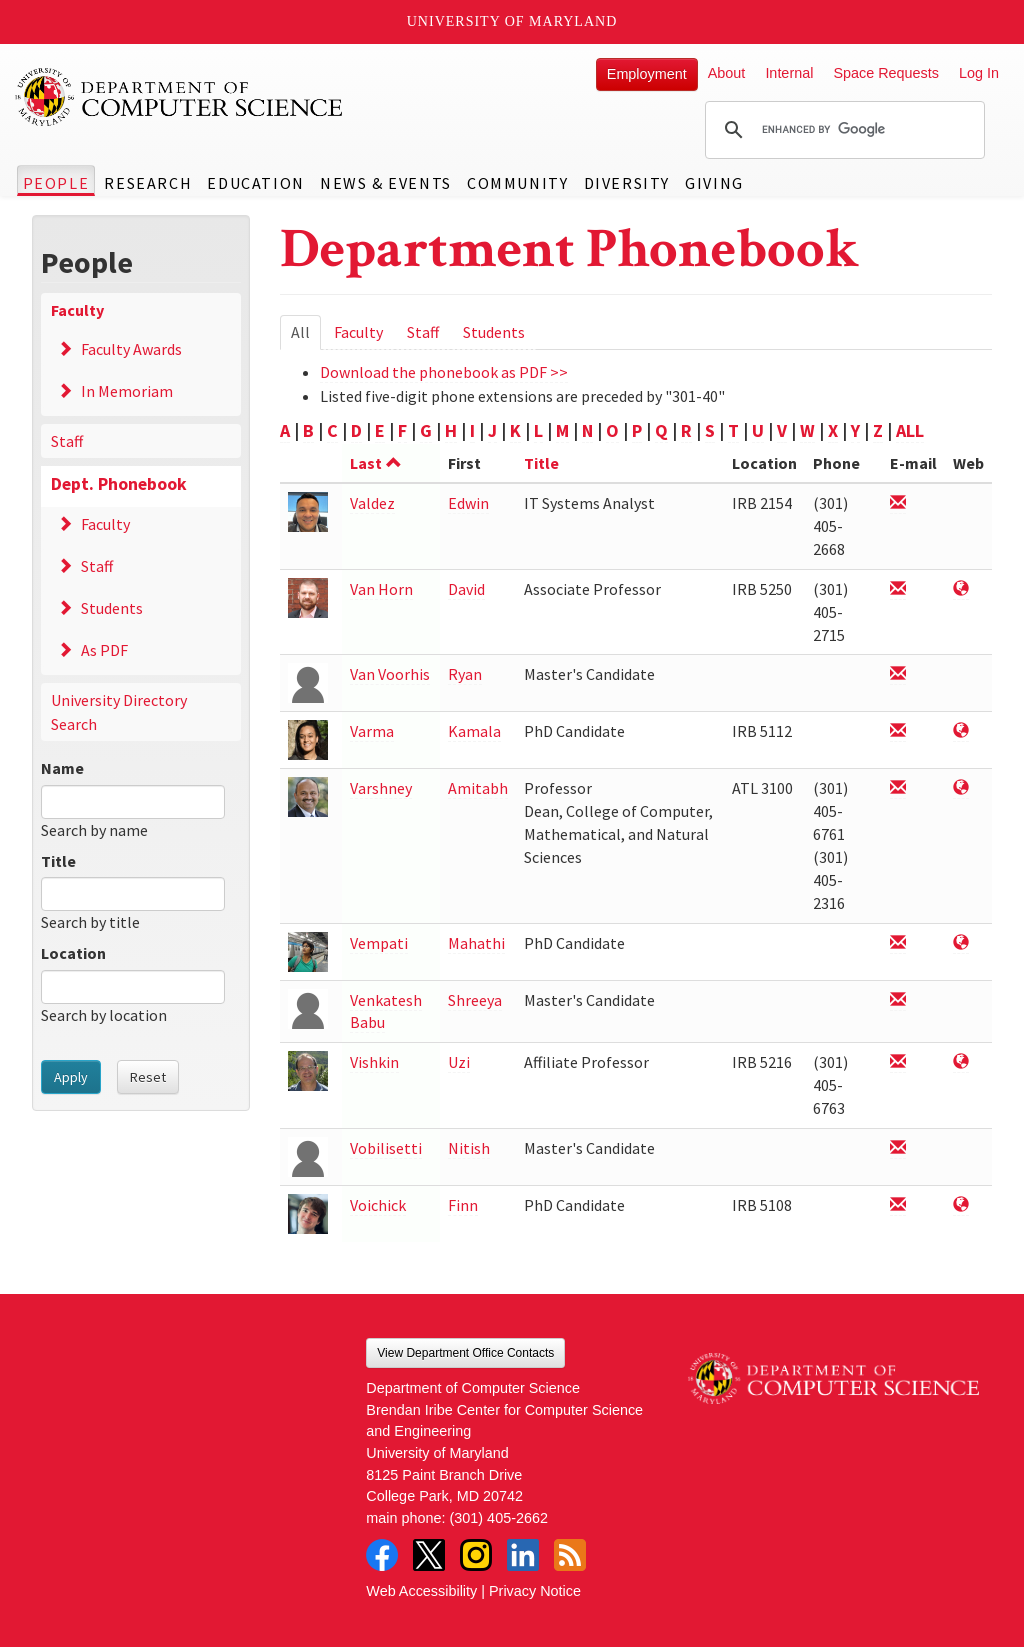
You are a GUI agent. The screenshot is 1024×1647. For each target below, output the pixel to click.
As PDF (104, 650)
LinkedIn (523, 1555)
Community (517, 183)
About (727, 73)
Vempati (379, 943)
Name (62, 768)
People (56, 183)
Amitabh (478, 788)
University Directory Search (119, 712)
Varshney (381, 788)
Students (112, 608)
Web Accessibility (421, 1591)
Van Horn (381, 589)
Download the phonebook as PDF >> (444, 372)
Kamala (474, 731)
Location (73, 953)
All (306, 335)
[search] (842, 130)
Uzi (459, 1062)
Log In (979, 73)
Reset (148, 1077)
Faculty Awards (131, 349)
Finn (463, 1205)
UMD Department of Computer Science (180, 97)
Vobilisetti (386, 1148)
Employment (647, 74)
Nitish (469, 1148)
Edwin (468, 503)
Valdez (372, 503)
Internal (789, 73)
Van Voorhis (390, 674)
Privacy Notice (535, 1591)
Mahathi (476, 943)
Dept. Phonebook (119, 484)
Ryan (465, 674)
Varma (372, 731)
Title (58, 861)
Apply (71, 1077)
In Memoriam (127, 391)
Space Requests (886, 73)
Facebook (382, 1555)
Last (376, 463)
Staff (67, 441)
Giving (714, 183)
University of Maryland (512, 21)
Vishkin (374, 1062)
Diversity (627, 183)
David (466, 589)
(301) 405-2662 (499, 1518)
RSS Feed (570, 1555)
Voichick (378, 1205)
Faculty (77, 310)
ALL (910, 430)
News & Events (386, 183)
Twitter (429, 1555)
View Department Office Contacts (465, 1353)
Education (255, 183)
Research (148, 183)
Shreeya (475, 1000)
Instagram (476, 1555)
